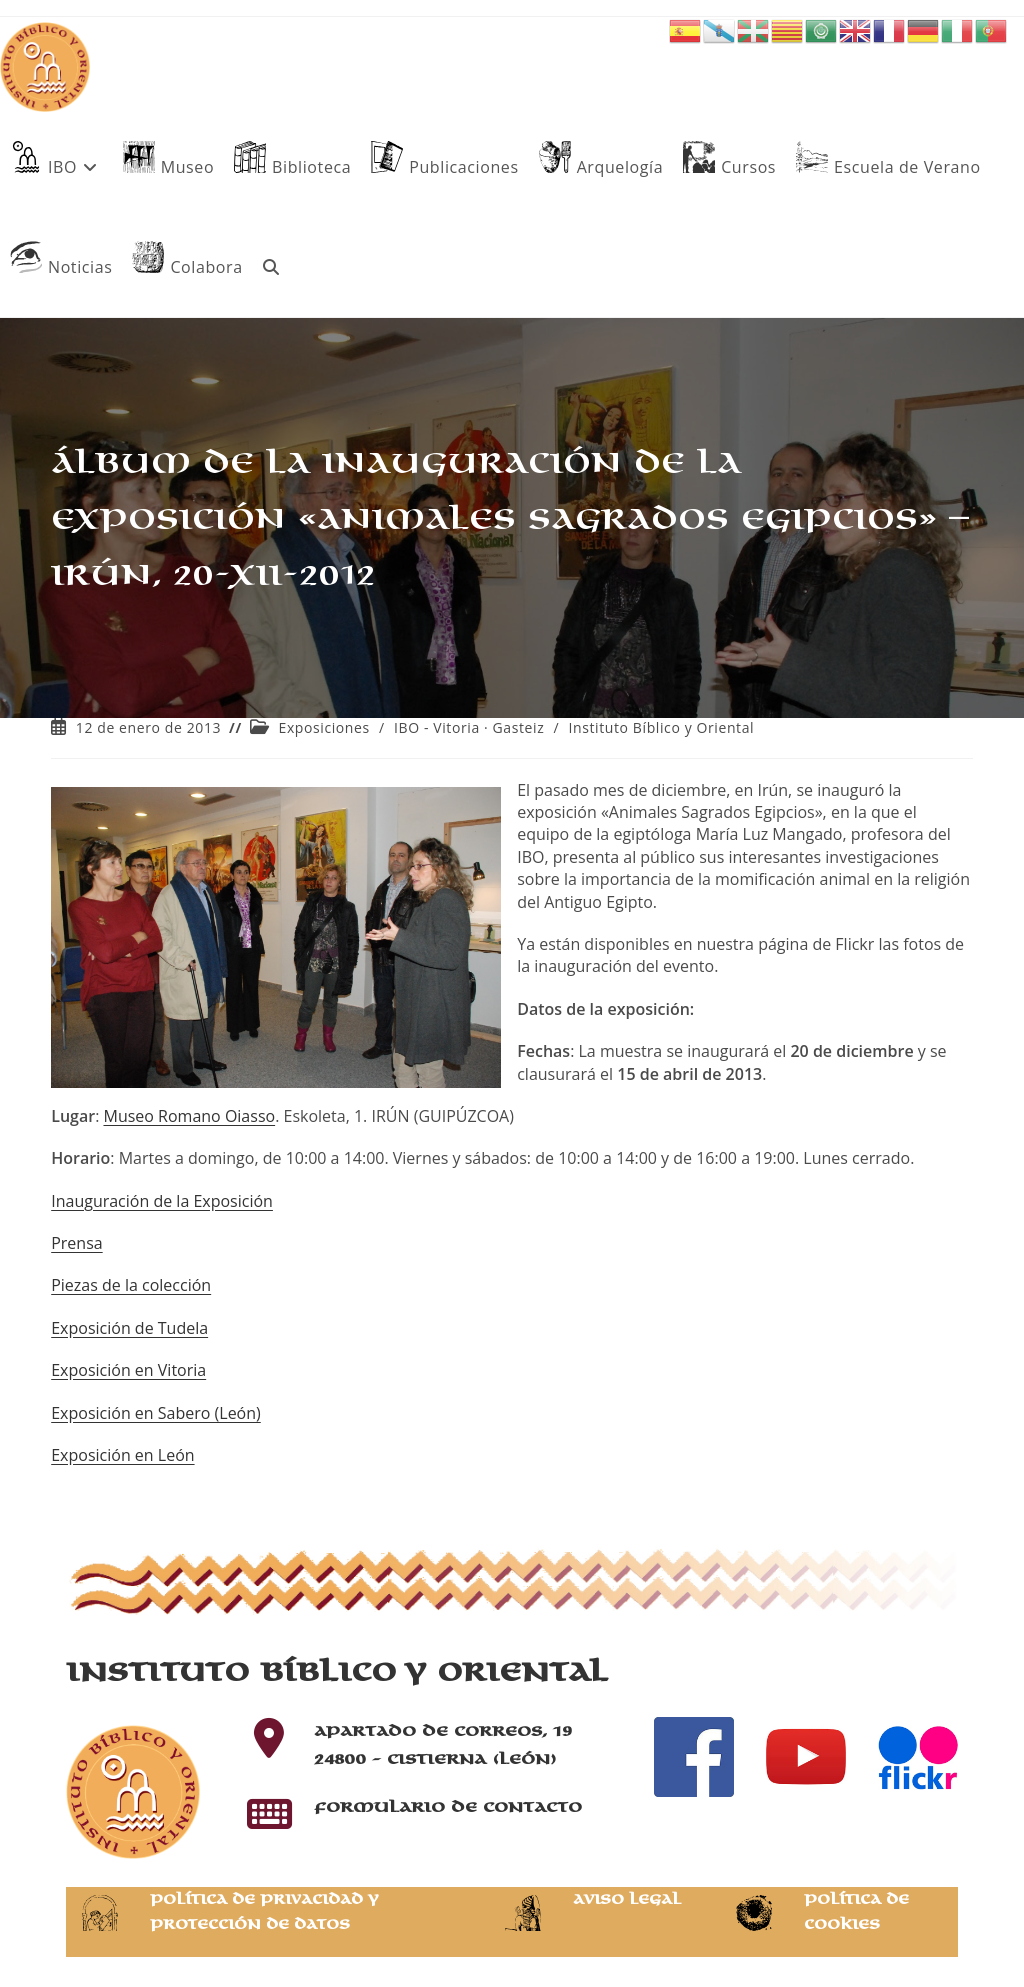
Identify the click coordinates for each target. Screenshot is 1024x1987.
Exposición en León (122, 1455)
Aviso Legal (627, 1899)
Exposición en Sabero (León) (156, 1413)
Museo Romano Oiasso (189, 1116)
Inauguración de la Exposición (162, 1201)
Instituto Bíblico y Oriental (662, 727)
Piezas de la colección (131, 1285)
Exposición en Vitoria (128, 1370)
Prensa (76, 1243)
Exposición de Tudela (129, 1328)
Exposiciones (324, 727)
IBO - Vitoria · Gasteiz (469, 727)
